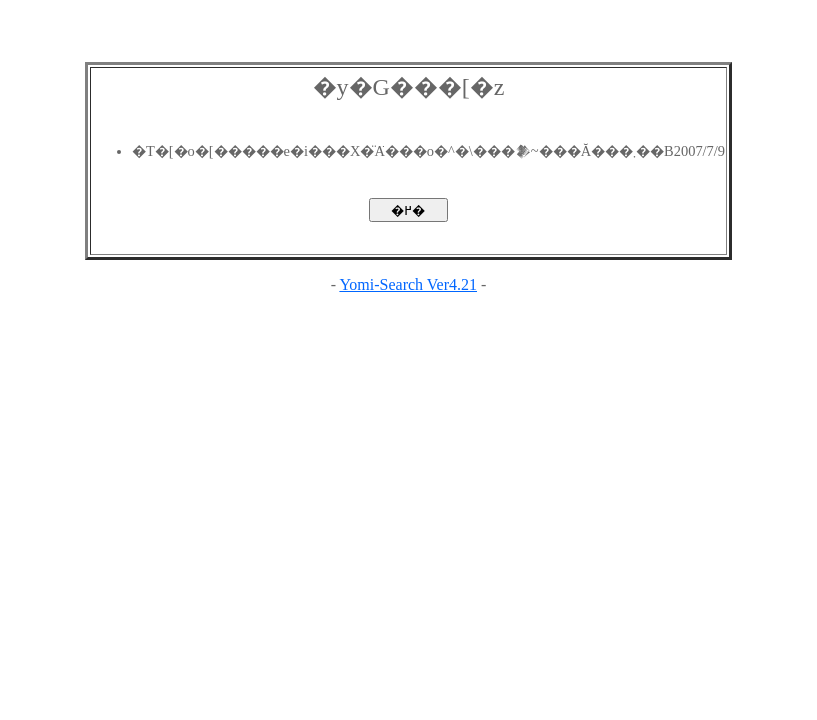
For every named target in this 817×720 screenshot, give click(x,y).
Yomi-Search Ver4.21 (408, 284)
